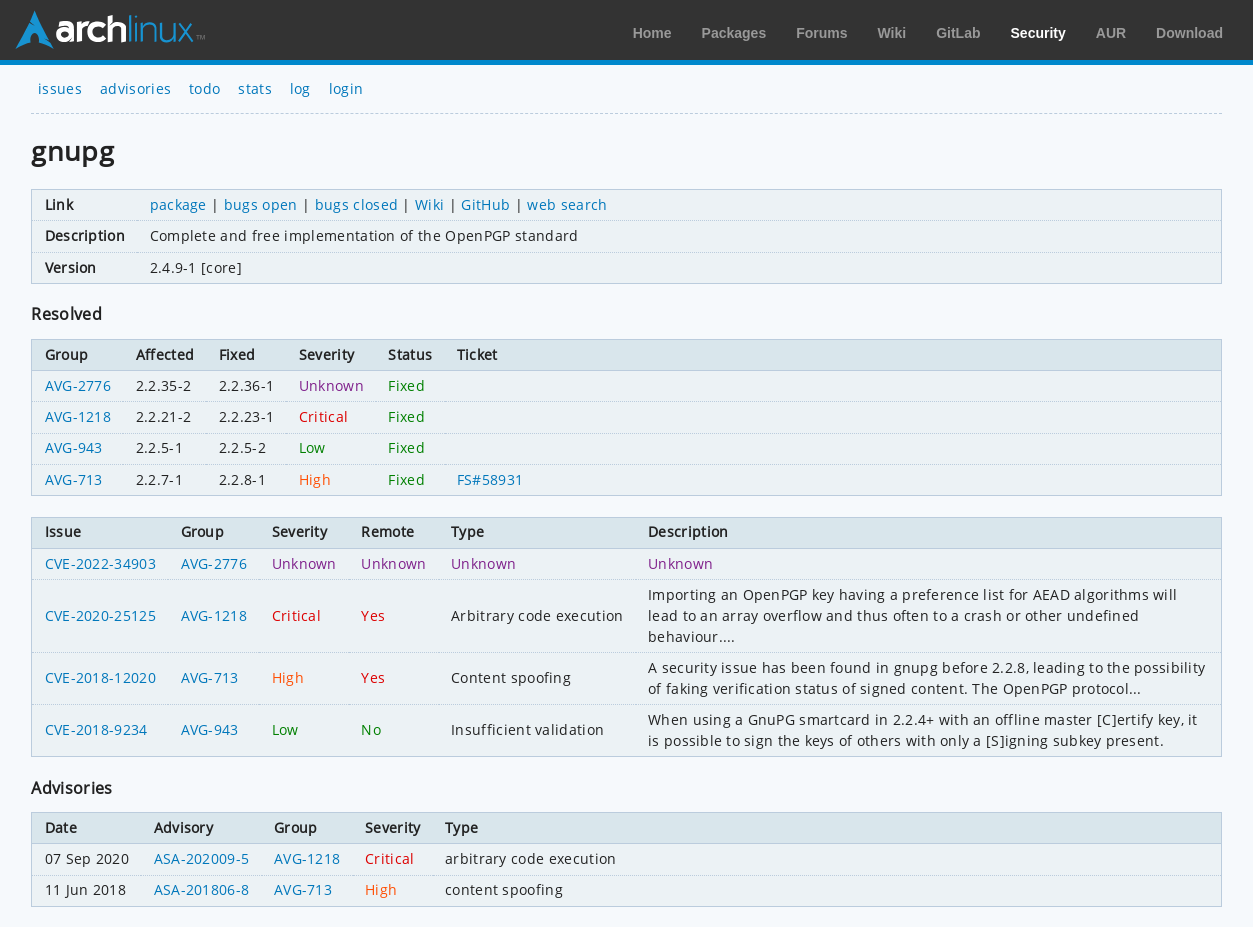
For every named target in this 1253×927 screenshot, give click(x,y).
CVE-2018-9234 (96, 729)
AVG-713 (74, 479)
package (178, 204)
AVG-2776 (78, 385)
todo (204, 88)
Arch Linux (110, 30)
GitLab (958, 33)
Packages (734, 33)
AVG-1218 (78, 416)
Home (652, 33)
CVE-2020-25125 (100, 615)
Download (1189, 33)
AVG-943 (74, 447)
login (346, 88)
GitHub (485, 204)
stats (255, 88)
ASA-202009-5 (202, 858)
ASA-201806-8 (202, 889)
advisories (135, 88)
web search (567, 204)
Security (1038, 33)
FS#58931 (490, 479)
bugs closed (357, 204)
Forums (821, 33)
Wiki (892, 33)
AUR (1111, 33)
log (300, 88)
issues (60, 88)
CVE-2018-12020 (100, 677)
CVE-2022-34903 (100, 563)
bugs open (261, 204)
